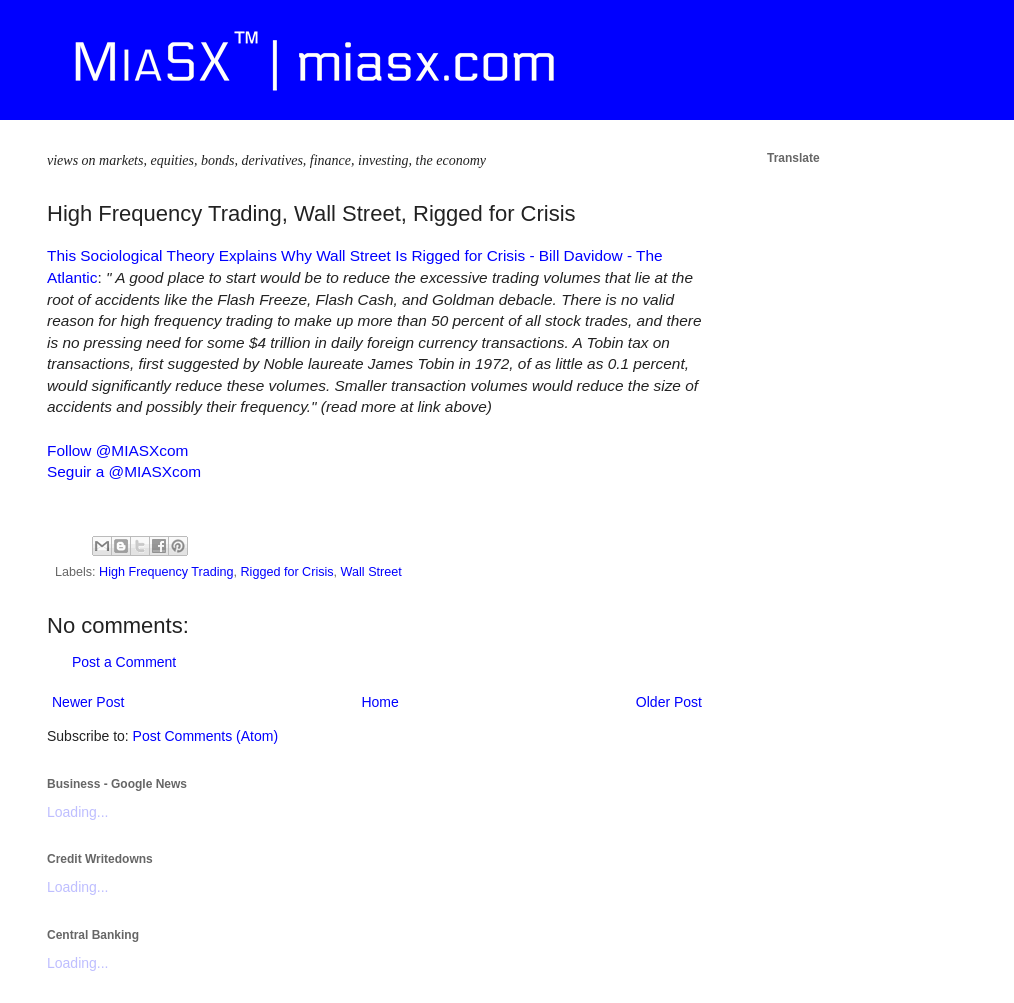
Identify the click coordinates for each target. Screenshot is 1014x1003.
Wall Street (371, 572)
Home (379, 702)
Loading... (78, 812)
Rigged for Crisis (287, 572)
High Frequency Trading (166, 572)
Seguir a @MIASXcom (124, 471)
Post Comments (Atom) (205, 736)
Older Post (669, 702)
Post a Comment (124, 662)
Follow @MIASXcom (117, 450)
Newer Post (88, 702)
